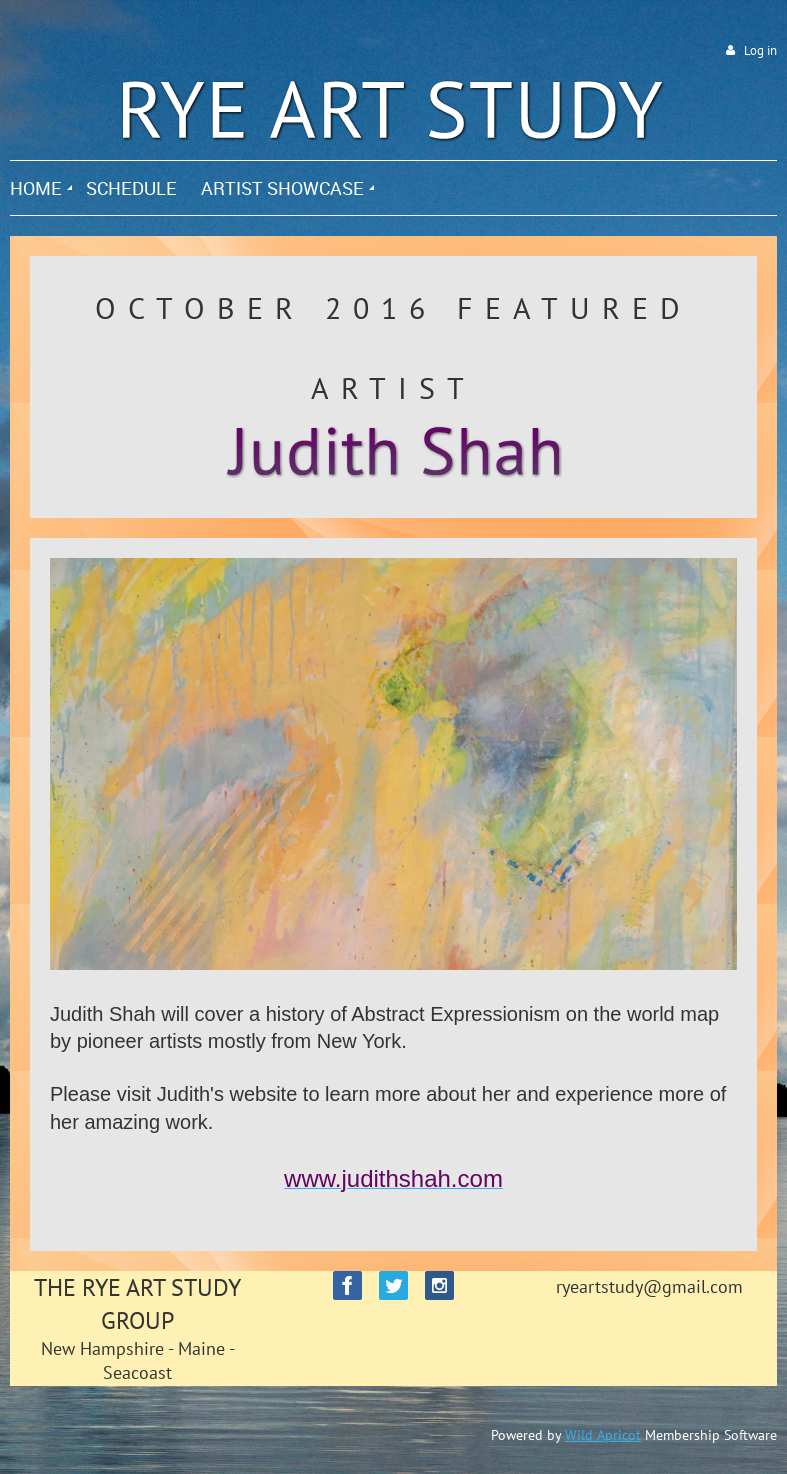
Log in (760, 50)
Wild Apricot (603, 1435)
